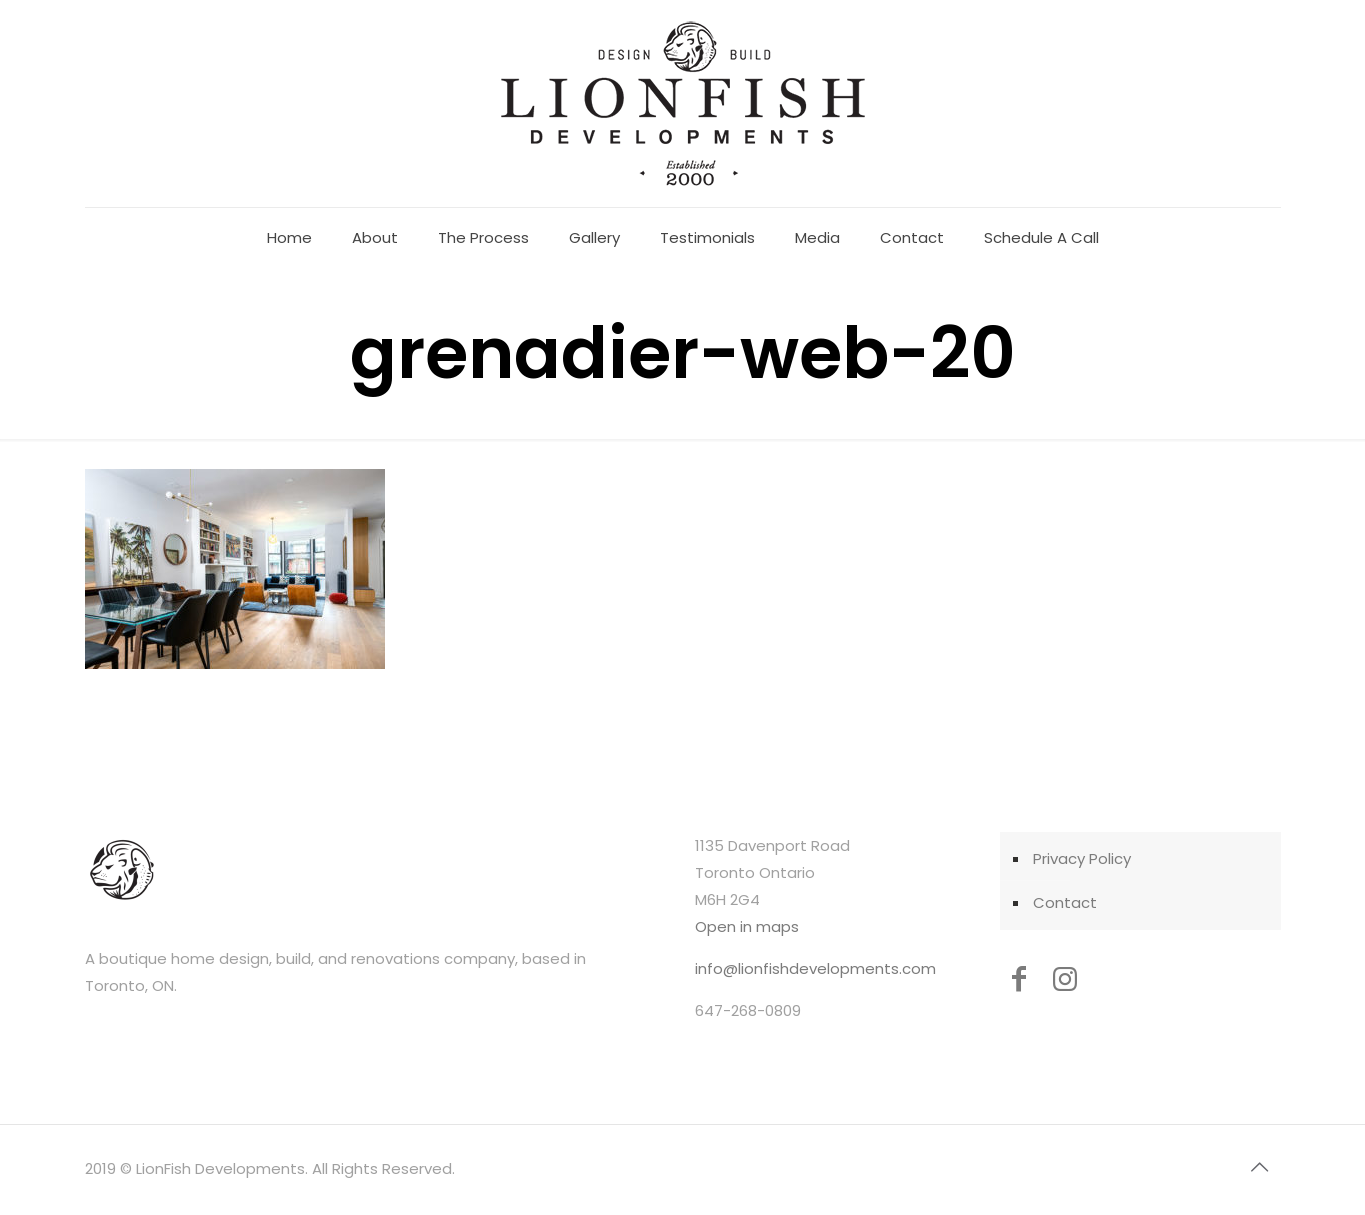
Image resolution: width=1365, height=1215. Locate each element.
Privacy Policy (1082, 858)
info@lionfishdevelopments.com (815, 968)
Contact (1065, 902)
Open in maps (747, 926)
